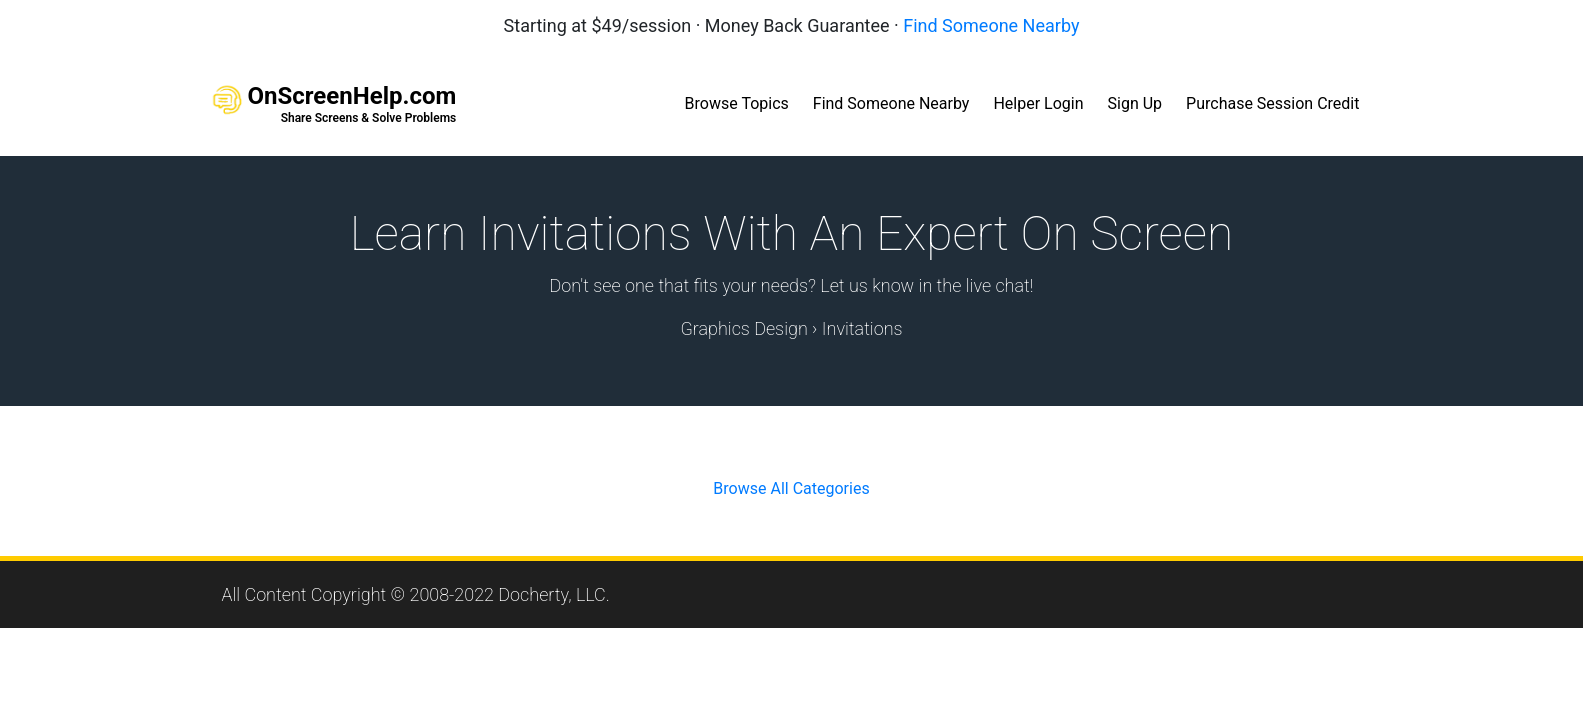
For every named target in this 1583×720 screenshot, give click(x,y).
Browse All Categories (791, 488)
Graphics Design (743, 328)
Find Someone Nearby (991, 25)
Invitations (862, 328)
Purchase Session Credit (1272, 103)
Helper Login (1038, 103)
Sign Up (1135, 103)
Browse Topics (737, 103)
